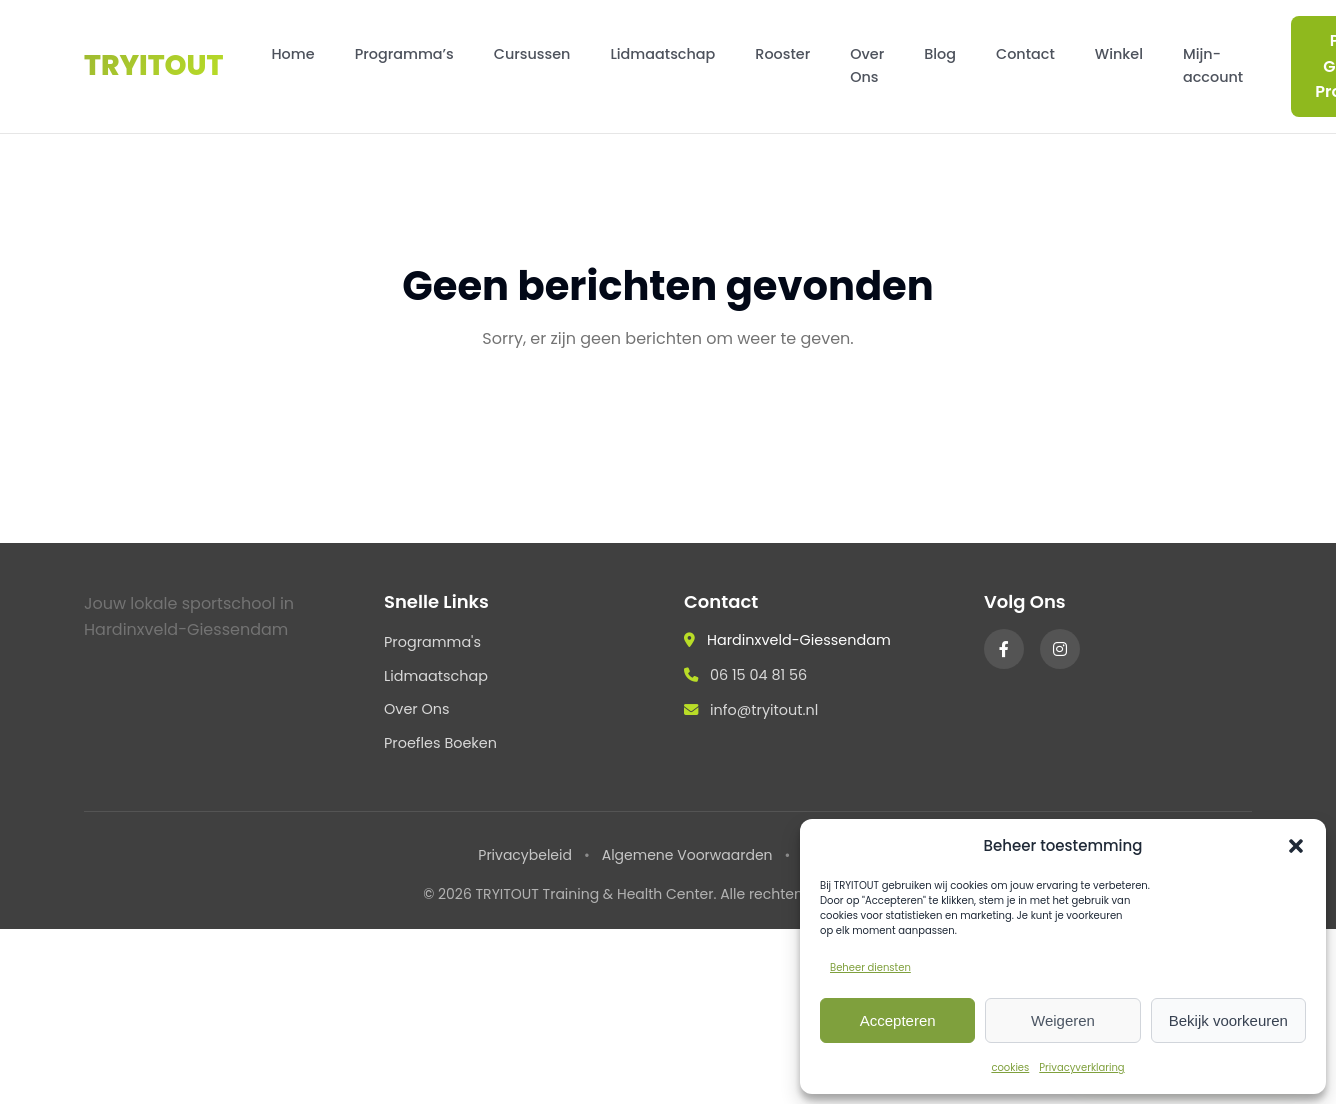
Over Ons (867, 65)
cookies (1010, 1067)
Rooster (782, 54)
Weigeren (1063, 1020)
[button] (1296, 846)
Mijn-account (1213, 65)
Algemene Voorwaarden (687, 855)
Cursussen (532, 54)
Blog (940, 54)
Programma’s (404, 54)
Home (292, 54)
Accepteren (898, 1020)
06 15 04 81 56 (758, 675)
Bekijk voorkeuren (1228, 1020)
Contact (1025, 54)
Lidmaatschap (662, 54)
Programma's (432, 642)
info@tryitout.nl (764, 710)
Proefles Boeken (440, 743)
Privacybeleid (525, 855)
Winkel (1119, 54)
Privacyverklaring (1081, 1067)
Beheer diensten (870, 967)
